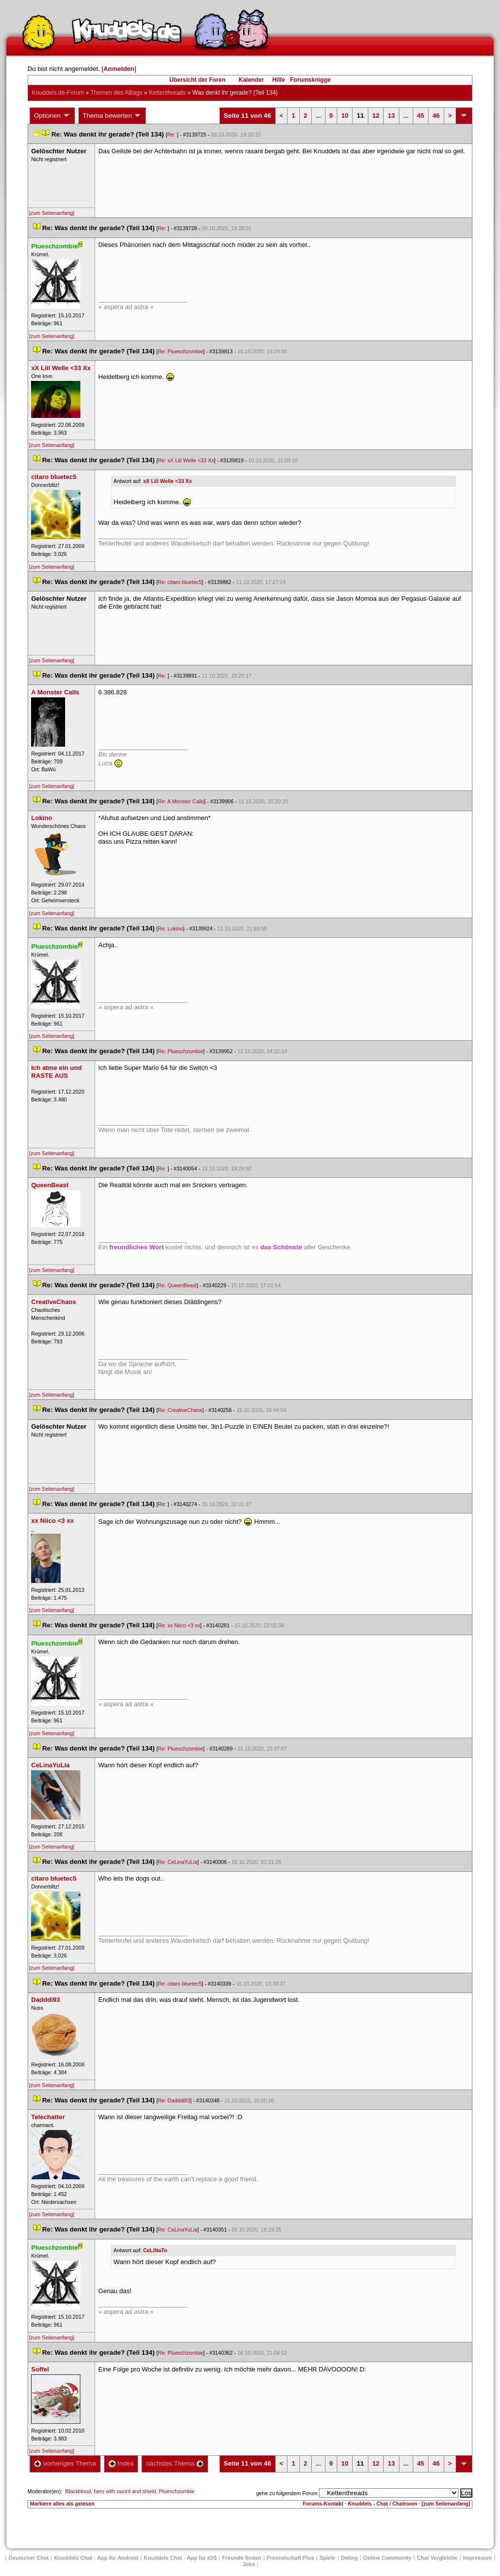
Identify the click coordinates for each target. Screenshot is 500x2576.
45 (420, 115)
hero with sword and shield (125, 2491)
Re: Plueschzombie (180, 351)
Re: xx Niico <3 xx (179, 1625)
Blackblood (78, 2491)
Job (249, 2564)
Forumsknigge (310, 79)
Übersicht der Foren (197, 79)
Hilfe (278, 79)
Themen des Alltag (116, 92)
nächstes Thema (175, 2463)
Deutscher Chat (28, 2558)
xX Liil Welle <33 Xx (167, 481)
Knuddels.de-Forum (58, 92)
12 (375, 115)
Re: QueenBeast (177, 1285)
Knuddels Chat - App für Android (96, 2558)
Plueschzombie (176, 2491)
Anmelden (119, 68)
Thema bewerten (112, 116)
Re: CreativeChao (180, 1410)
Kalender (251, 79)
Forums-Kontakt (323, 2504)
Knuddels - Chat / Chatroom (382, 2504)
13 (391, 115)
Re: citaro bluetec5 (180, 582)
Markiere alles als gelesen (62, 2504)
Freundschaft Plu (290, 2558)
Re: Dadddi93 (174, 2100)
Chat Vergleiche (437, 2558)
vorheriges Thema (65, 2463)
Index (121, 2463)
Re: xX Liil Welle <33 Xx (186, 460)
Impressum (477, 2558)
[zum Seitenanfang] (51, 213)
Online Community (387, 2558)
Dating (349, 2558)
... (318, 115)
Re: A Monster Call (181, 801)
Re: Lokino (170, 928)
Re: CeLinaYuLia (177, 1862)
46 (435, 115)
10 (344, 115)
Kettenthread (167, 92)
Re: (172, 134)
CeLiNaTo (155, 2250)
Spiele (327, 2558)
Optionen (52, 116)
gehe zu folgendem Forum (286, 2493)
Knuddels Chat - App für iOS (180, 2558)
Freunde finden (241, 2558)
